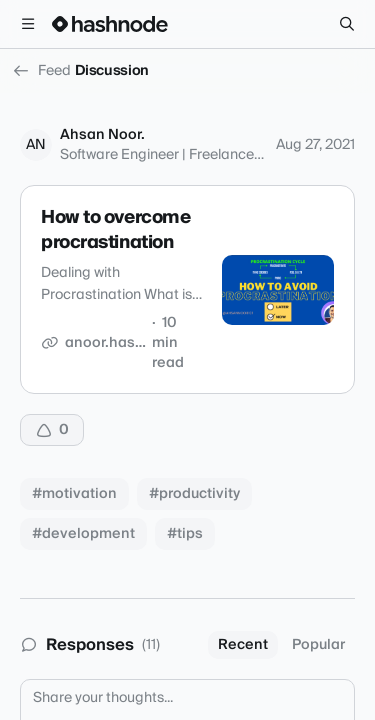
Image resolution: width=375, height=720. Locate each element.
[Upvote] (52, 430)
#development (83, 534)
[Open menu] (28, 24)
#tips (185, 534)
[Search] (347, 24)
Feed (41, 71)
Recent (243, 645)
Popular (318, 645)
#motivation (74, 494)
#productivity (194, 494)
